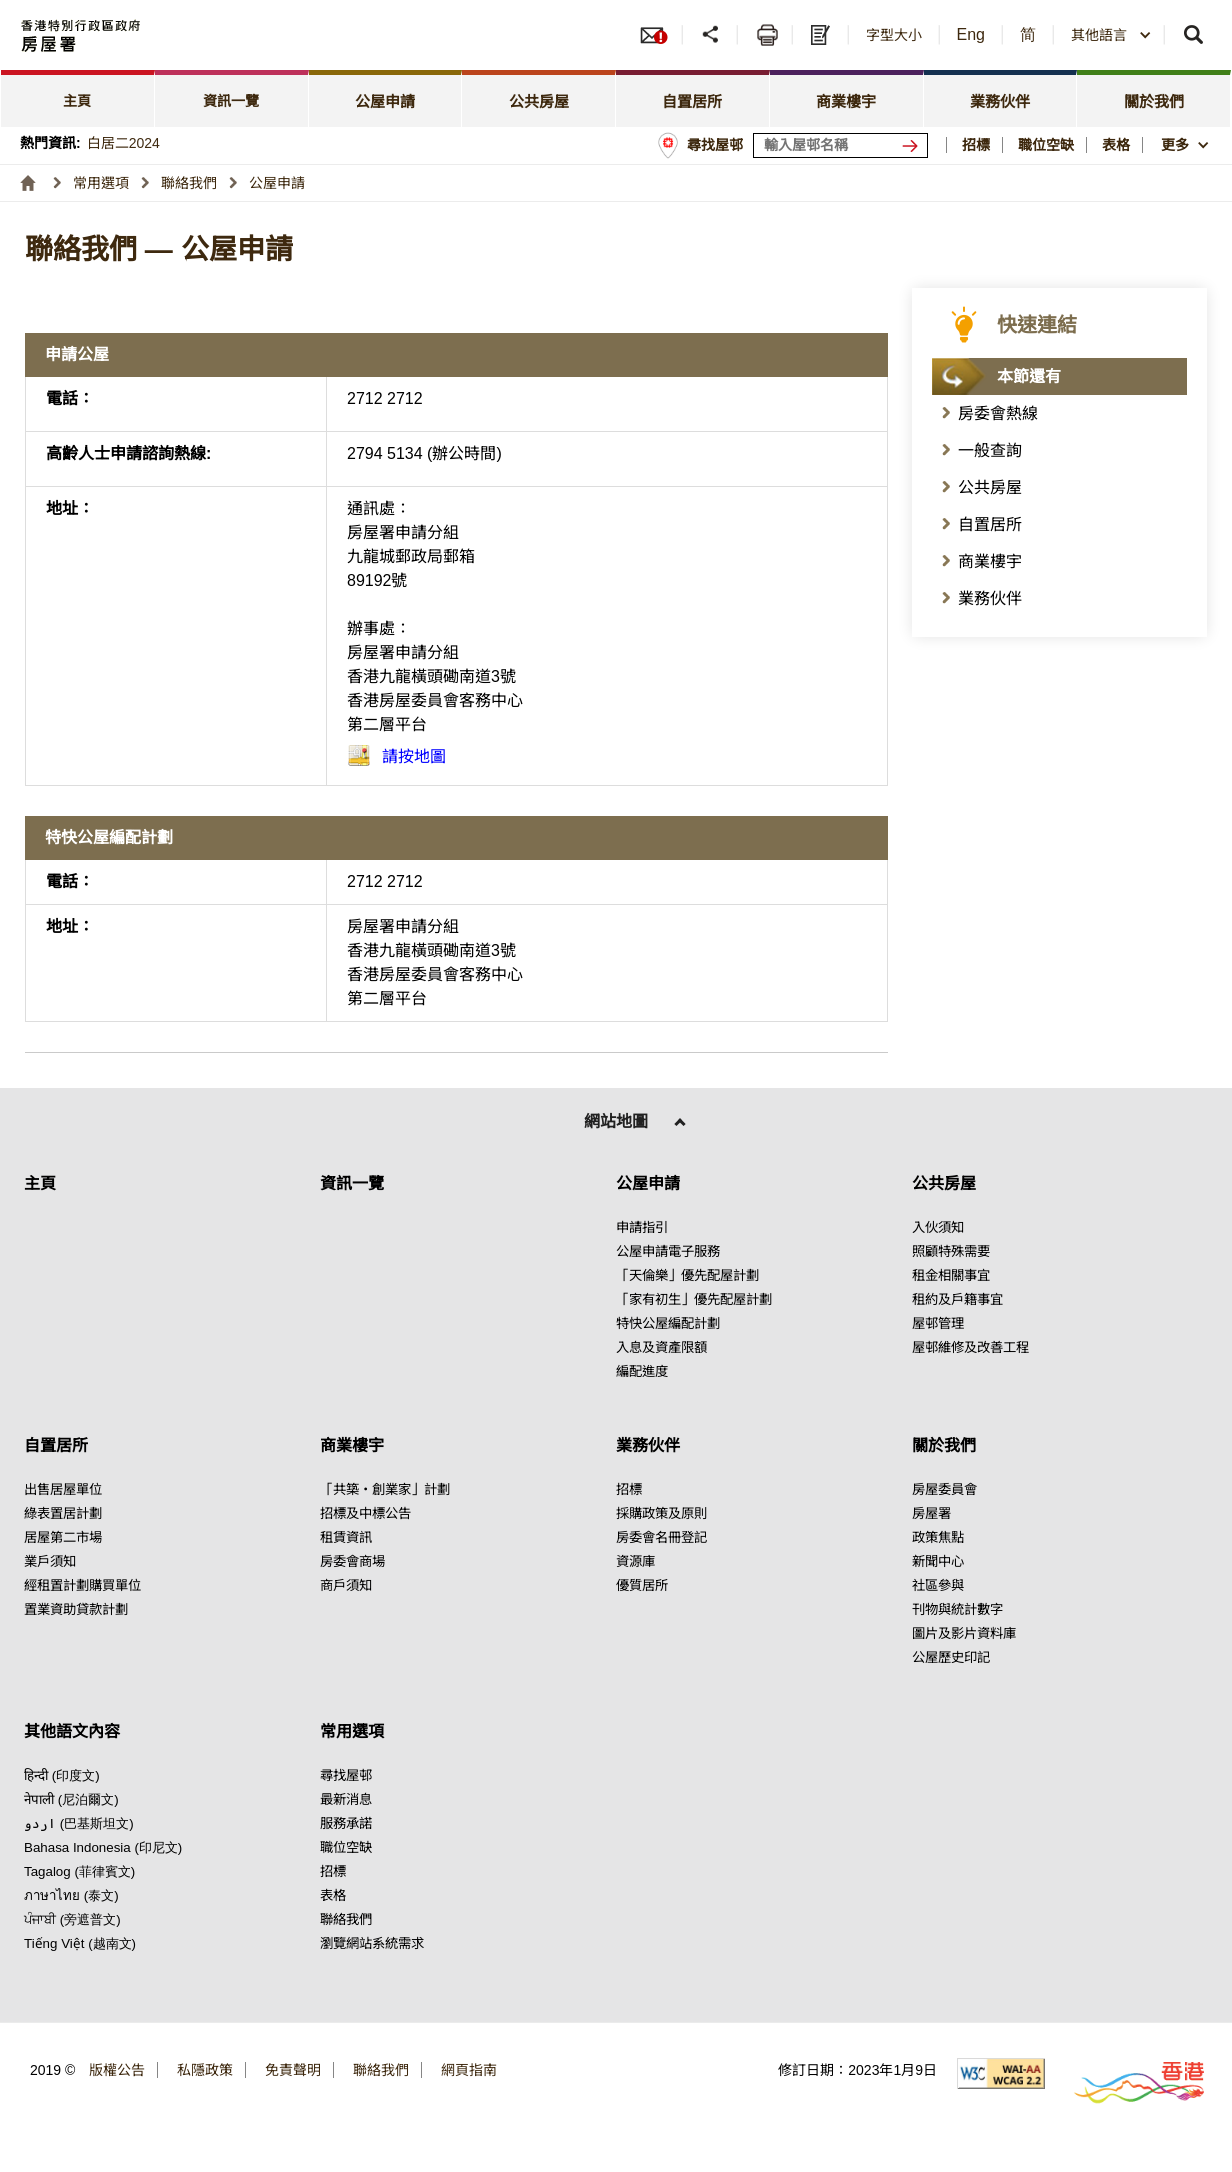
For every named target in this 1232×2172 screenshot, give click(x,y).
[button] (712, 35)
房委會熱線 (998, 413)
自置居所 (990, 524)
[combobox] (1111, 35)
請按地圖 (414, 756)
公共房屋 (990, 487)
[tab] (78, 98)
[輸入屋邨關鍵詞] (840, 145)
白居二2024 (123, 143)
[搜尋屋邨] (914, 145)
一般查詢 (990, 450)
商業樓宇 (990, 561)
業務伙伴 (990, 598)
